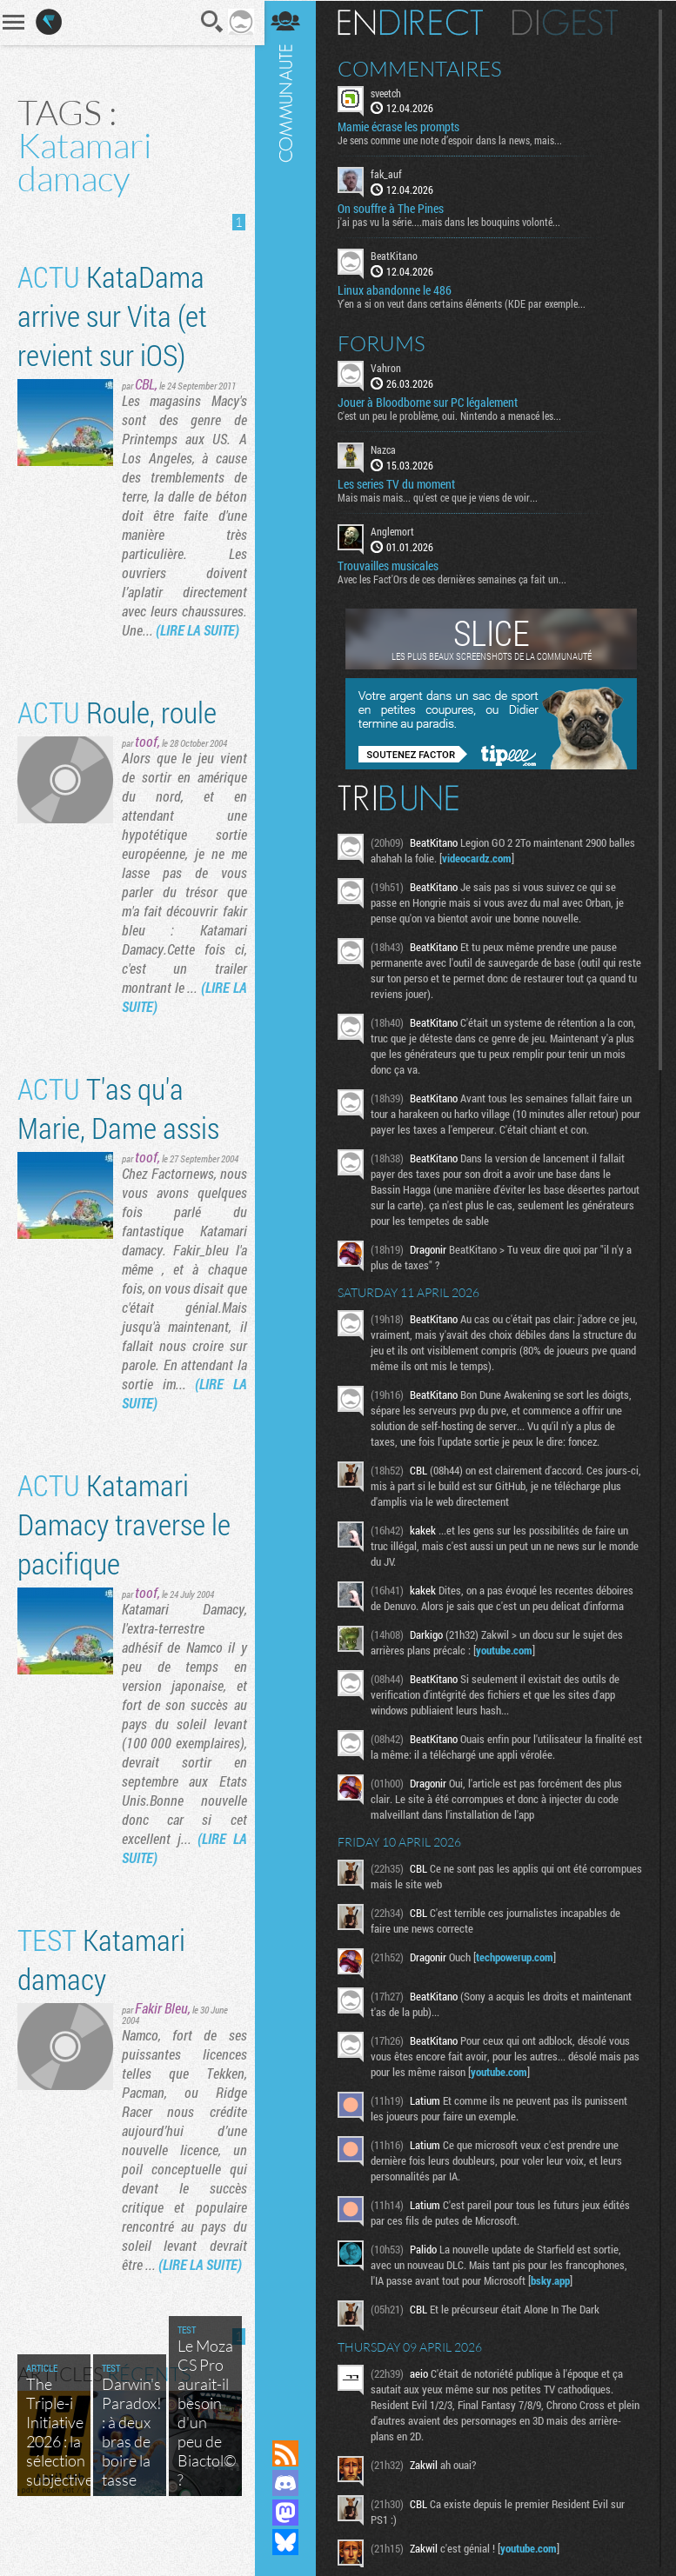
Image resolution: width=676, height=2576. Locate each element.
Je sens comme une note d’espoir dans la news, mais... (453, 140)
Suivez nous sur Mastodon (289, 2512)
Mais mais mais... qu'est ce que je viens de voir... (441, 496)
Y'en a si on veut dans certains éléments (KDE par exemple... (465, 303)
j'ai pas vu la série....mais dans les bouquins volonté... (452, 222)
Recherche (207, 22)
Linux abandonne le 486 (398, 289)
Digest (568, 22)
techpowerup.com (518, 1956)
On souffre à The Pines (394, 209)
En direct (413, 22)
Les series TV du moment (399, 483)
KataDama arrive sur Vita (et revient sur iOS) (112, 315)
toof (146, 760)
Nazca (386, 449)
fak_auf (389, 174)
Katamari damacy (101, 1978)
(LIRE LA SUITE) (163, 649)
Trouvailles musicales (391, 565)
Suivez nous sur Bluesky (289, 2542)
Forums (385, 342)
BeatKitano (397, 256)
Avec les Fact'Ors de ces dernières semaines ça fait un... (455, 578)
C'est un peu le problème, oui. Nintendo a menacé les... (453, 415)
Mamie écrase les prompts (402, 127)
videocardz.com (480, 857)
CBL (145, 384)
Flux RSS (289, 2453)
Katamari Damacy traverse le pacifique (124, 1542)
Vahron (389, 367)
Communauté (289, 1203)
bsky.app (553, 2279)
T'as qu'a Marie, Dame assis (118, 1127)
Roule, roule (117, 730)
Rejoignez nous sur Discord (289, 2483)
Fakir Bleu (161, 2027)
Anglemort (396, 530)
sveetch (389, 92)
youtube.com (507, 1649)
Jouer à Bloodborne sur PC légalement (431, 402)
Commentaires (423, 68)
